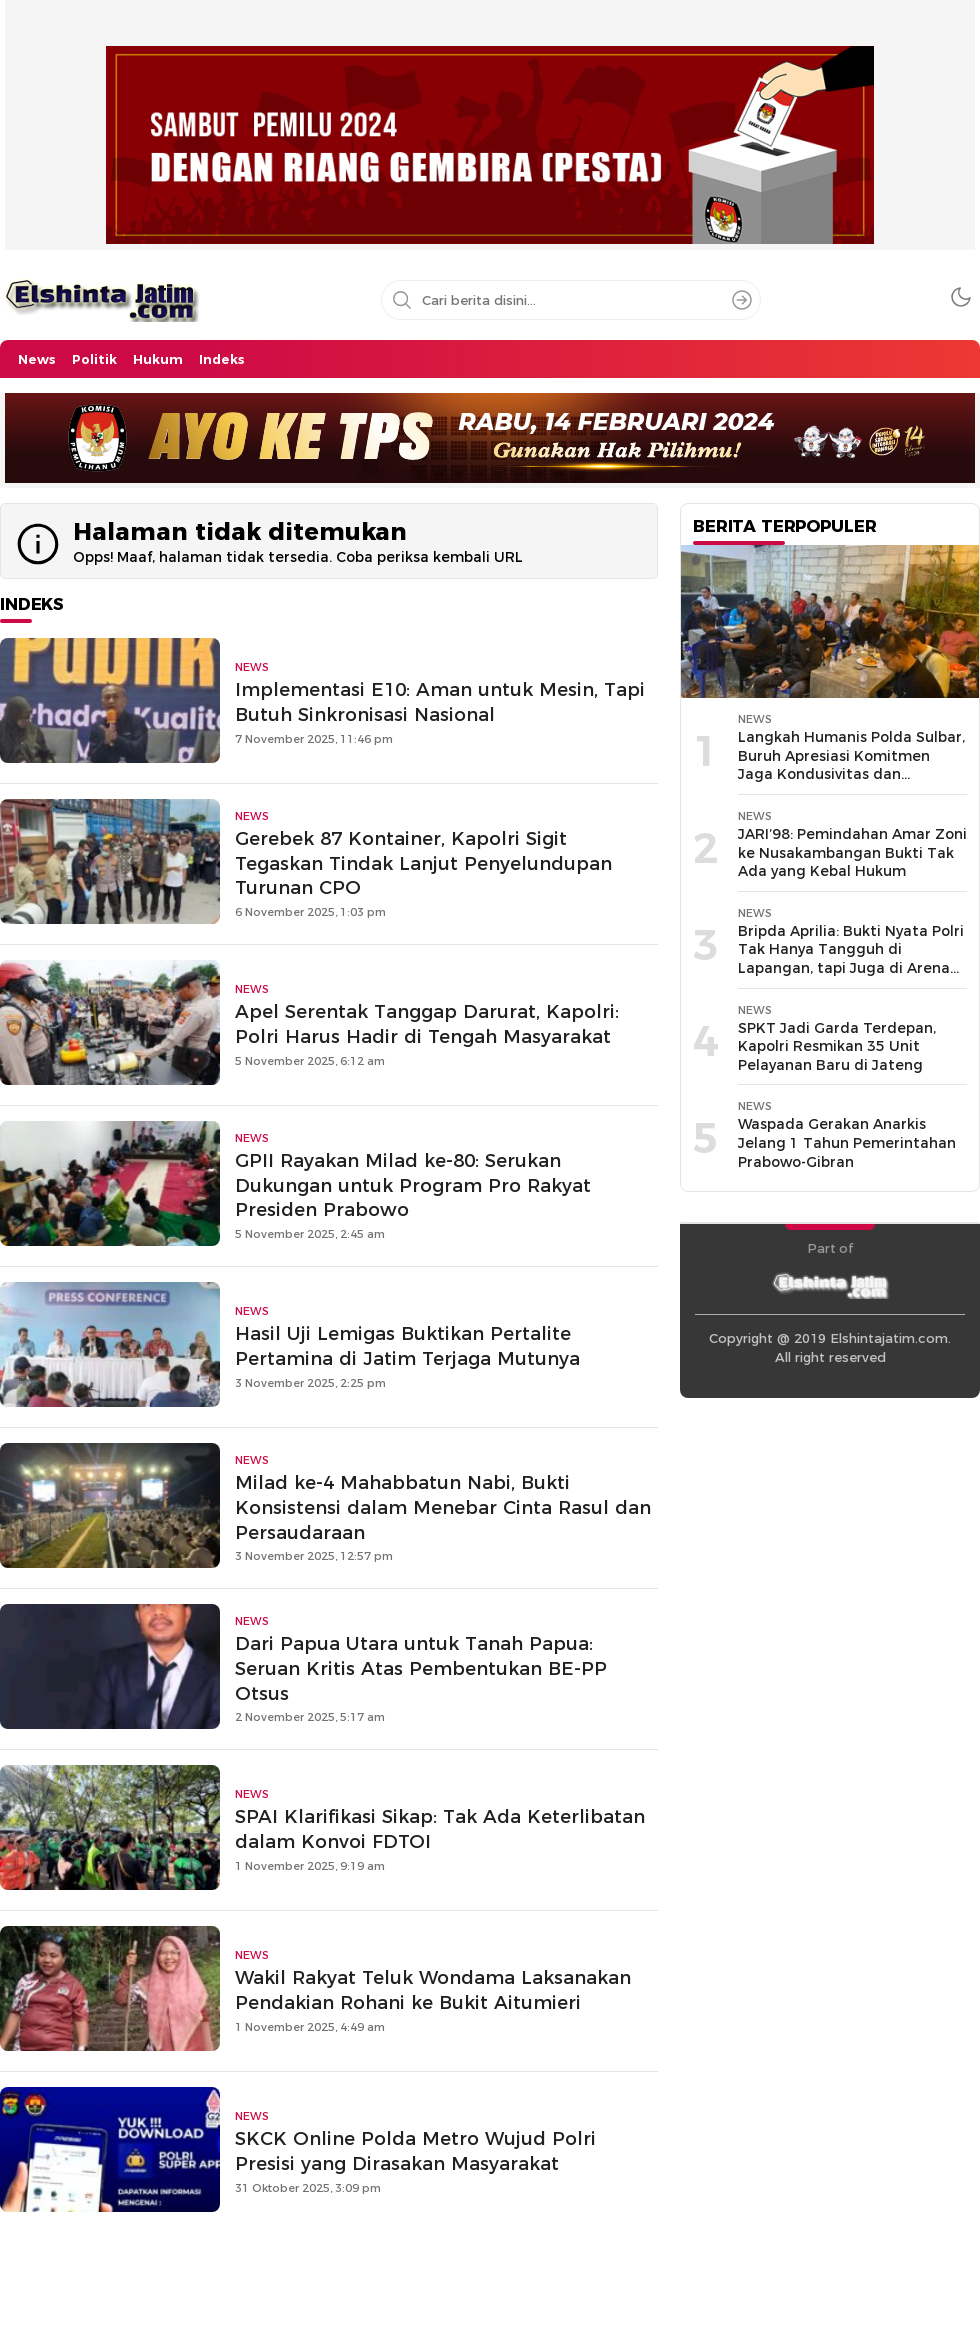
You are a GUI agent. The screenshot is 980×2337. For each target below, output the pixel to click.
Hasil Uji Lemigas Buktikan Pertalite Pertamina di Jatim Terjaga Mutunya (407, 1346)
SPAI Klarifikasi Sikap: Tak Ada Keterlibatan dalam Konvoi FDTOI (440, 1829)
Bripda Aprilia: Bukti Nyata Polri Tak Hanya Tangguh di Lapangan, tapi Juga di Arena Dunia (851, 959)
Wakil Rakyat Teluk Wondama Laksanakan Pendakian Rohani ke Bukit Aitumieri (433, 1990)
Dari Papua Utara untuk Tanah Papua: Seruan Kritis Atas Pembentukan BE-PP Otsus (421, 1668)
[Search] (742, 300)
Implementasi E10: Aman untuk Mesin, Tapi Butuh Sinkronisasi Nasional (440, 702)
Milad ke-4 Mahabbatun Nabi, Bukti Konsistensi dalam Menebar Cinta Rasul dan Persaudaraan (443, 1507)
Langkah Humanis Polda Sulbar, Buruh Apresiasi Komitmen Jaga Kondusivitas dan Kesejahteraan (851, 765)
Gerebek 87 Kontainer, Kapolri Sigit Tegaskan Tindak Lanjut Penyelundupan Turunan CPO (423, 863)
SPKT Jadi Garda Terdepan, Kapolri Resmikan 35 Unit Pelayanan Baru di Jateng (837, 1046)
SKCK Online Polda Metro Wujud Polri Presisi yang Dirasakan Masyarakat (415, 2151)
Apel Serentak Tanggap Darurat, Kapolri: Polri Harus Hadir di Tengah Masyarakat (427, 1024)
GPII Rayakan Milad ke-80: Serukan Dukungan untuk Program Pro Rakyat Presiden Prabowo (413, 1185)
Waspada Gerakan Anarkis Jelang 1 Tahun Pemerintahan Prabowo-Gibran (847, 1142)
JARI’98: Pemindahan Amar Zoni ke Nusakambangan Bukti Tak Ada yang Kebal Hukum (852, 852)
